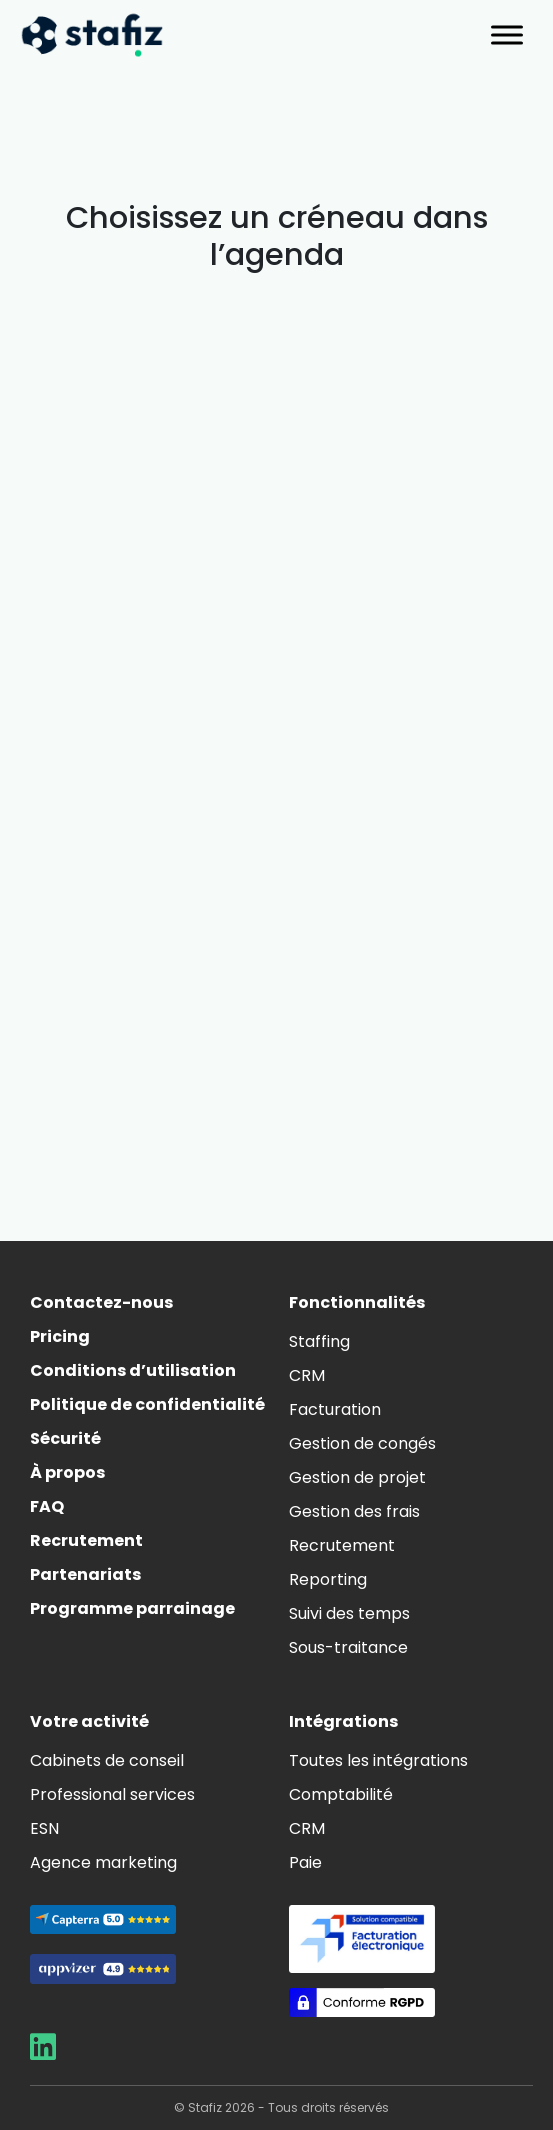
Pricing (60, 1336)
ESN (44, 1828)
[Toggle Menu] (507, 34)
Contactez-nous (101, 1302)
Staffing (319, 1341)
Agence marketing (103, 1862)
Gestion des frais (354, 1511)
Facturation (335, 1409)
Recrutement (86, 1540)
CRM (307, 1375)
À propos (67, 1472)
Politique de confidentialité (147, 1404)
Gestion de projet (357, 1477)
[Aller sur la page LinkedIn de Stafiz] (43, 2052)
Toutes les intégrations (378, 1760)
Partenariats (85, 1574)
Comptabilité (341, 1794)
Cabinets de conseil (107, 1760)
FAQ (47, 1506)
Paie (305, 1862)
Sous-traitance (348, 1647)
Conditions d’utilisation (133, 1370)
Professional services (112, 1794)
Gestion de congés (362, 1443)
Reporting (328, 1579)
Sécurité (65, 1438)
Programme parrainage (132, 1608)
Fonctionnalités (357, 1302)
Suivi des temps (349, 1613)
